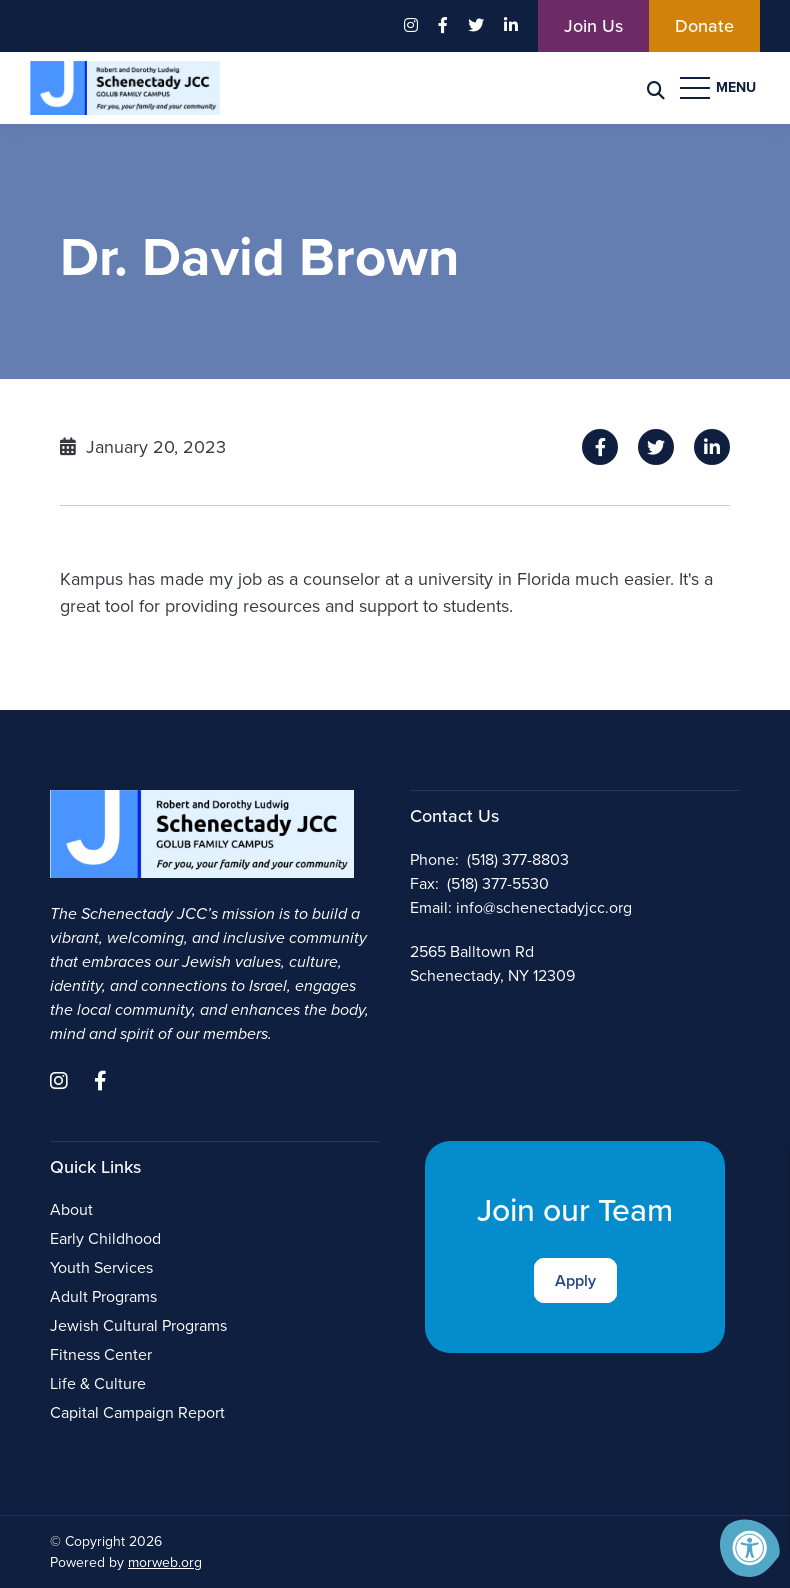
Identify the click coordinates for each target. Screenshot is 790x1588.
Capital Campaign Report (137, 1412)
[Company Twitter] (476, 26)
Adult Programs (103, 1296)
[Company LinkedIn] (511, 26)
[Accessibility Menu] (750, 1548)
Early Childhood (105, 1238)
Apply (575, 1280)
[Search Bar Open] (656, 88)
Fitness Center (101, 1354)
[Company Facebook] (443, 26)
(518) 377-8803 (518, 859)
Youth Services (101, 1267)
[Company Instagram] (411, 26)
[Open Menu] (720, 88)
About (71, 1209)
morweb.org (165, 1562)
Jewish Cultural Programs (138, 1325)
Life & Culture (98, 1383)
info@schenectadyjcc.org (544, 907)
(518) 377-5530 (498, 883)
